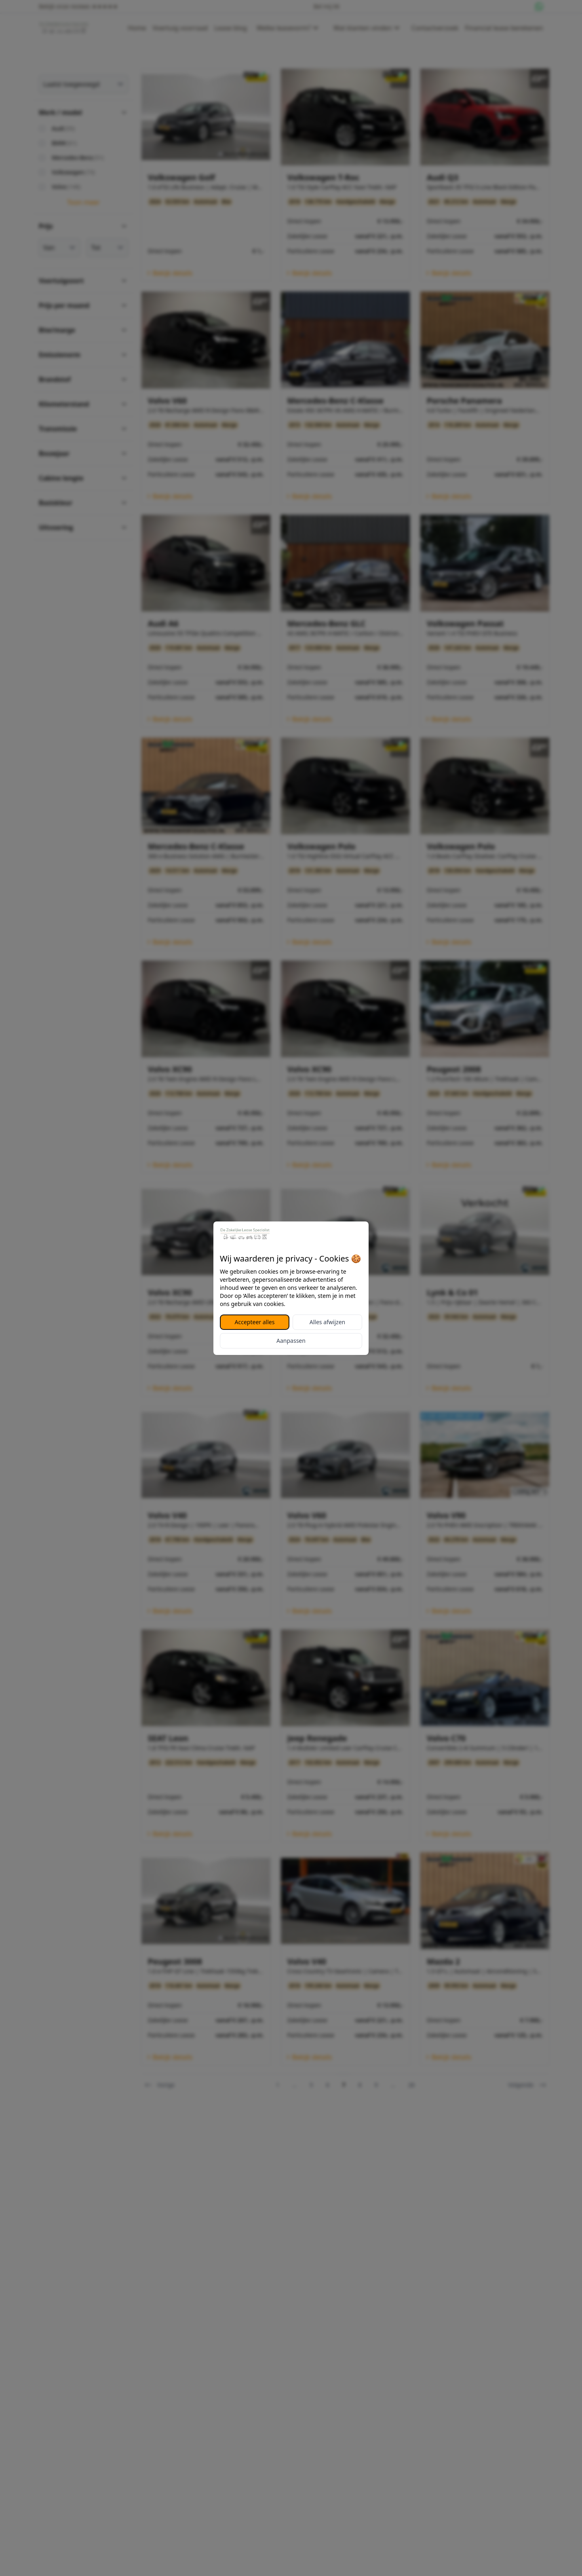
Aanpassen (291, 1340)
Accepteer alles (255, 1322)
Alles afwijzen (327, 1322)
